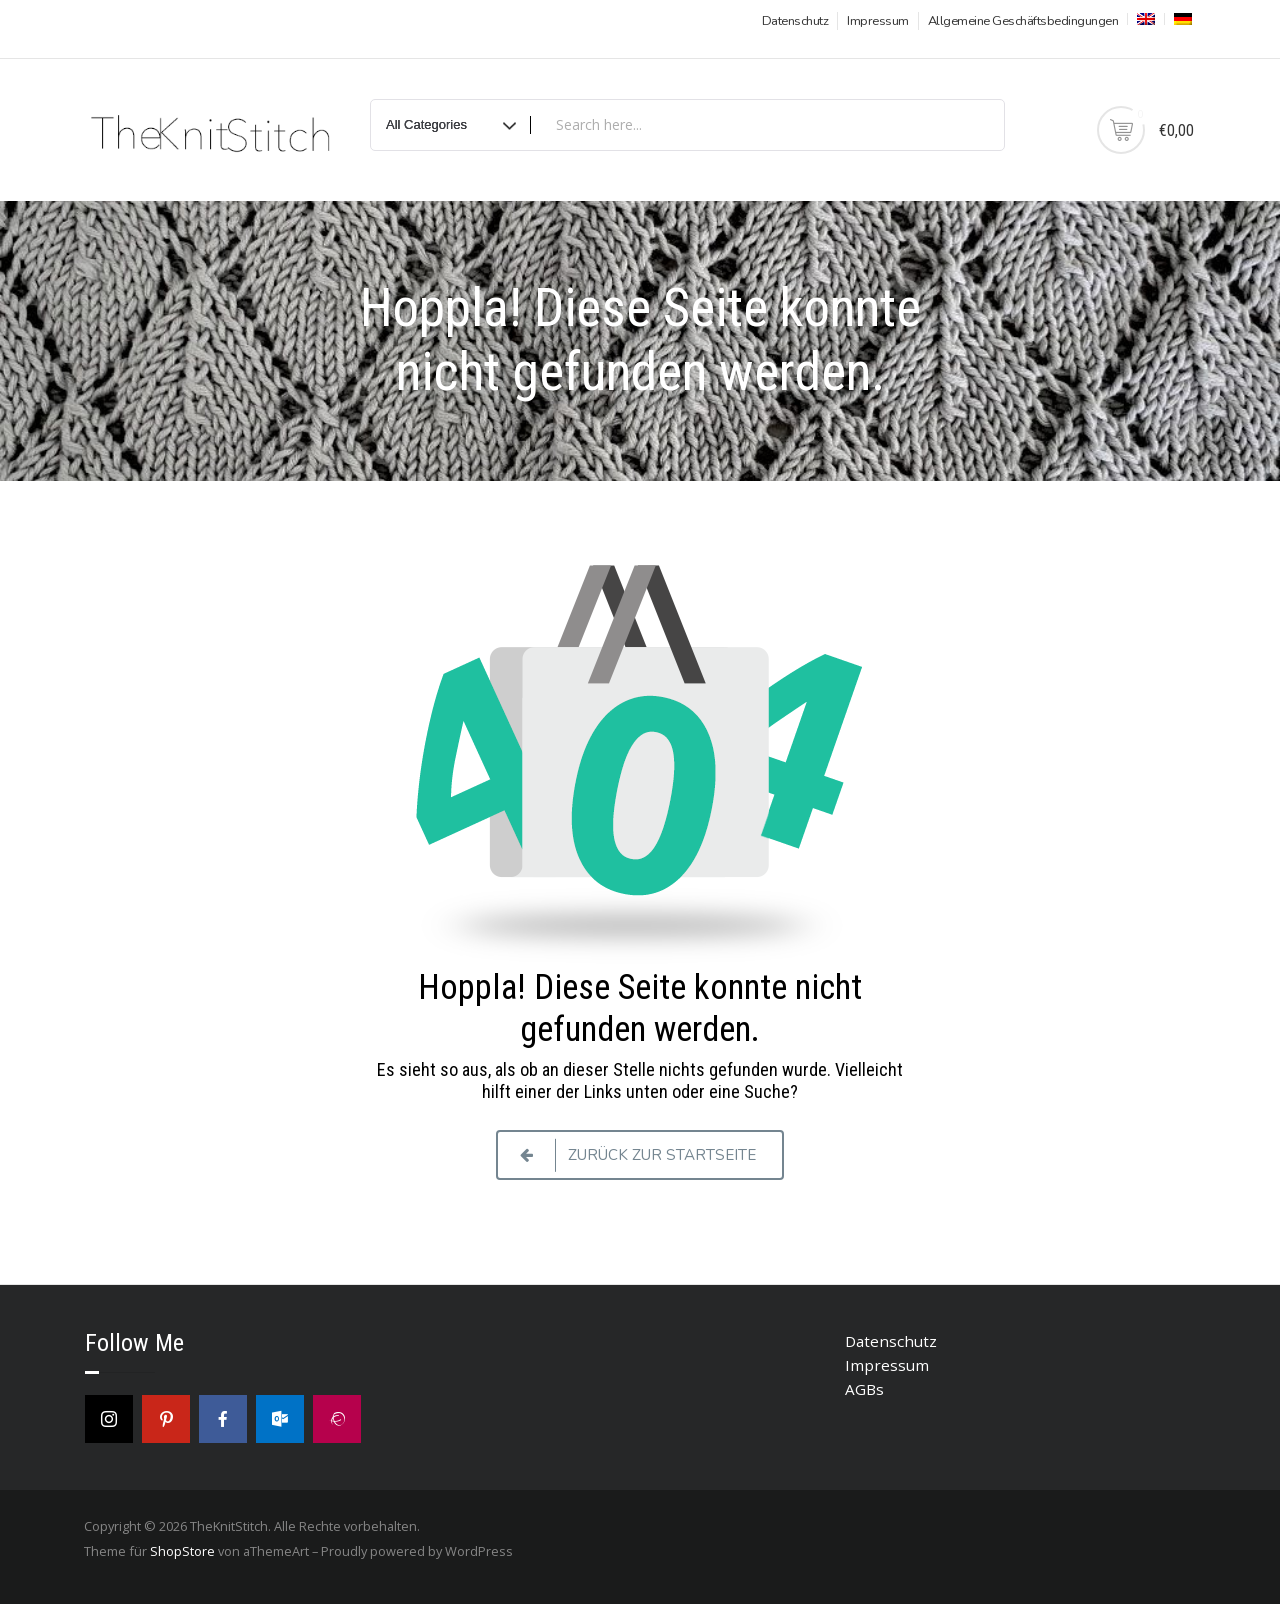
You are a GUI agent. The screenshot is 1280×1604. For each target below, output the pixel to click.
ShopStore (182, 1551)
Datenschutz (795, 21)
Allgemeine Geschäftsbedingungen (1023, 21)
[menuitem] (1144, 19)
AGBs (864, 1389)
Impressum (878, 21)
